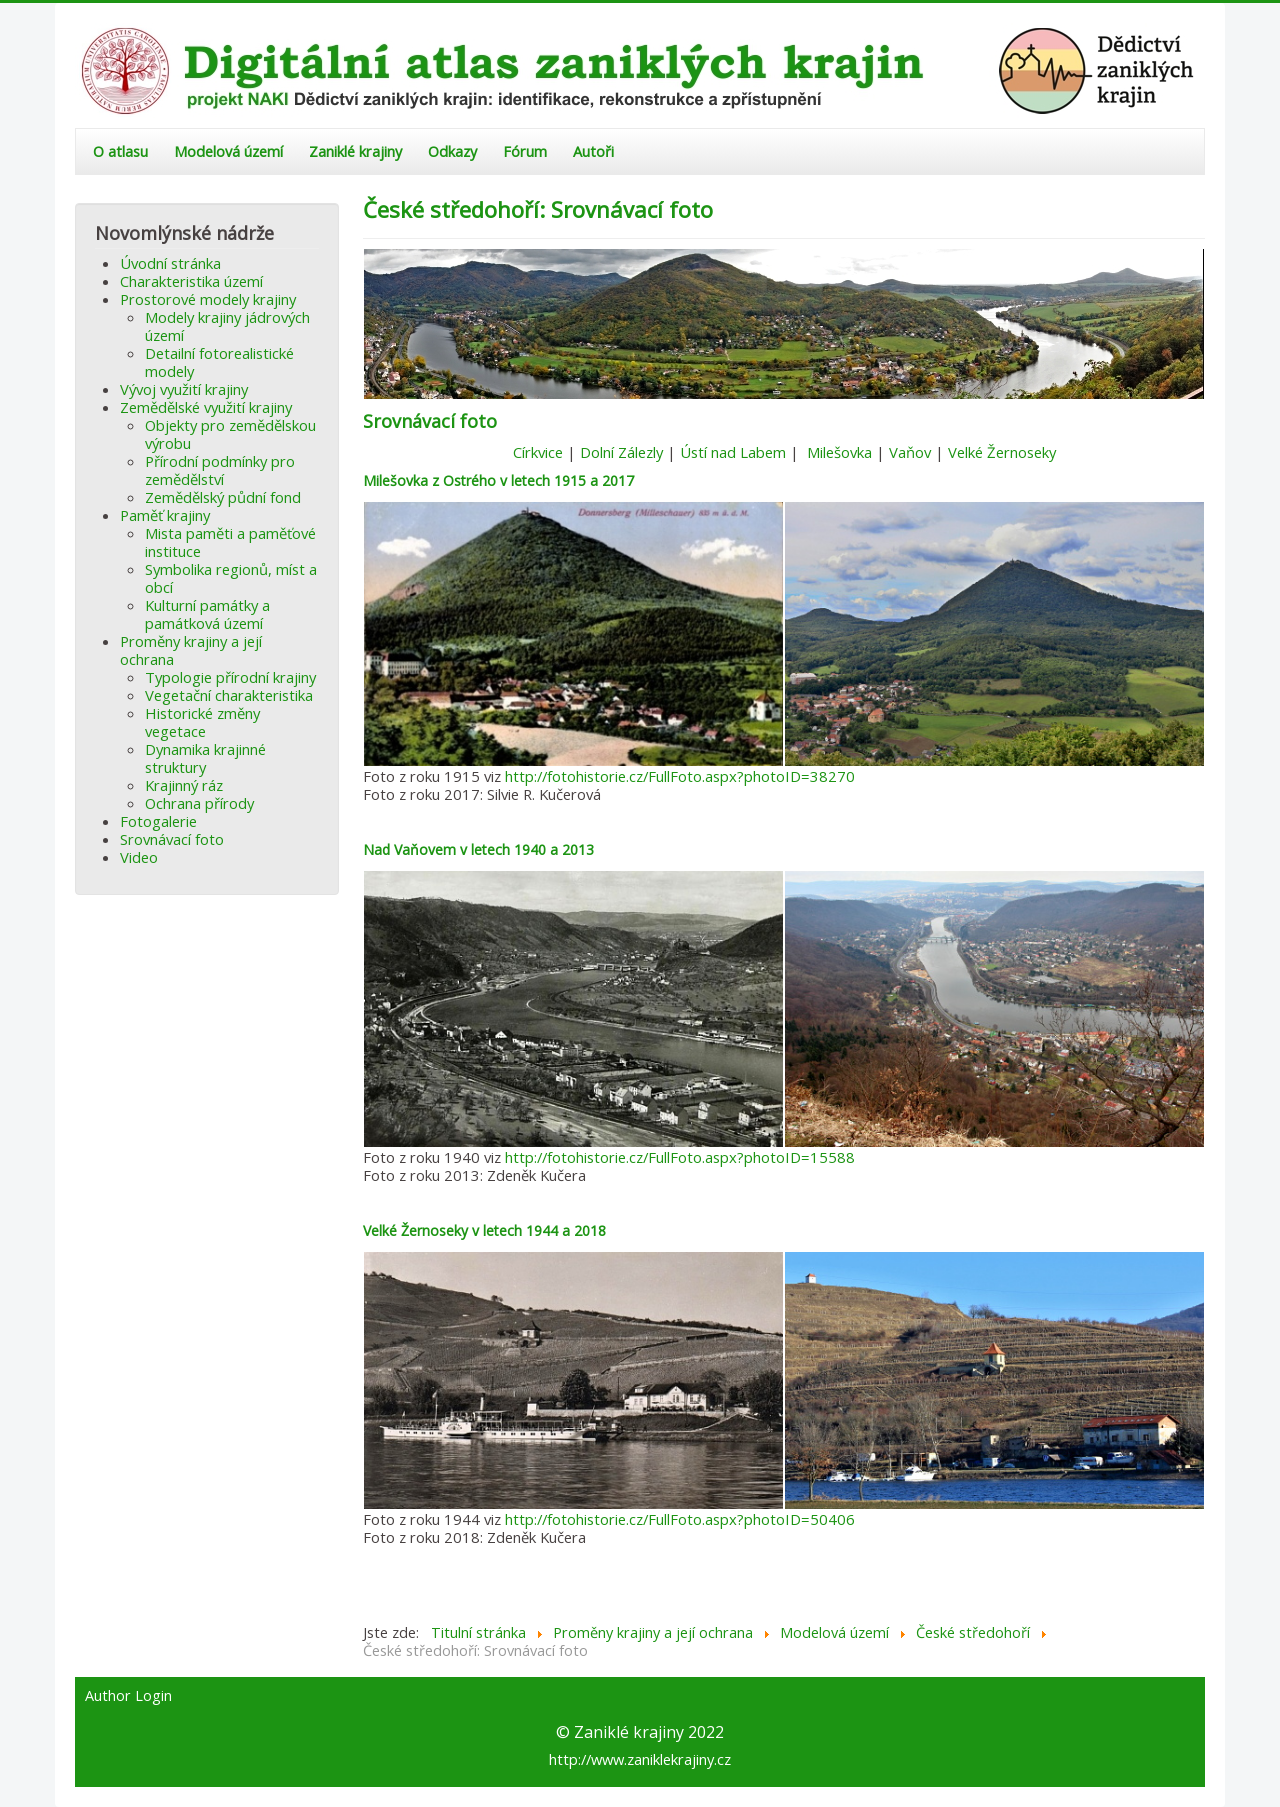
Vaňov (910, 452)
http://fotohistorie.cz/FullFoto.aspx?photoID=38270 (680, 776)
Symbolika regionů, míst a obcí (231, 578)
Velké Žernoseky (1002, 452)
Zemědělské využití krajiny (206, 407)
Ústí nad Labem (733, 452)
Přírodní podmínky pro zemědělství (220, 470)
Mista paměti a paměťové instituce (230, 542)
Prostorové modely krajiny (208, 299)
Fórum (525, 151)
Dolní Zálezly (621, 452)
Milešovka (839, 452)
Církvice (538, 452)
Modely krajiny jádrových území (227, 326)
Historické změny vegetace (202, 722)
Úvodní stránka (170, 263)
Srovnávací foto (172, 839)
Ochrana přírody (199, 803)
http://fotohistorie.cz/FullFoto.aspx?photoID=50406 (680, 1519)
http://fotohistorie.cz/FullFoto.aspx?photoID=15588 (680, 1157)
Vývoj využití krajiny (184, 389)
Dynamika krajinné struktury (205, 758)
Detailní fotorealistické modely (219, 362)
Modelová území (228, 151)
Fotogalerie (158, 821)
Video (139, 857)
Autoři (593, 151)
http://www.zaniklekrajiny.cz (640, 1759)
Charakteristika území (191, 281)
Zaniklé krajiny (355, 151)
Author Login (128, 1696)
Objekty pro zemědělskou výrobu (230, 434)
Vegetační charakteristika (229, 695)
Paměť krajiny (165, 515)
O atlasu (120, 151)
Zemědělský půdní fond (223, 497)
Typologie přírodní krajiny (230, 677)
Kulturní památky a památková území (207, 614)
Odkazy (452, 151)
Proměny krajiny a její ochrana (191, 650)
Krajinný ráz (184, 785)
